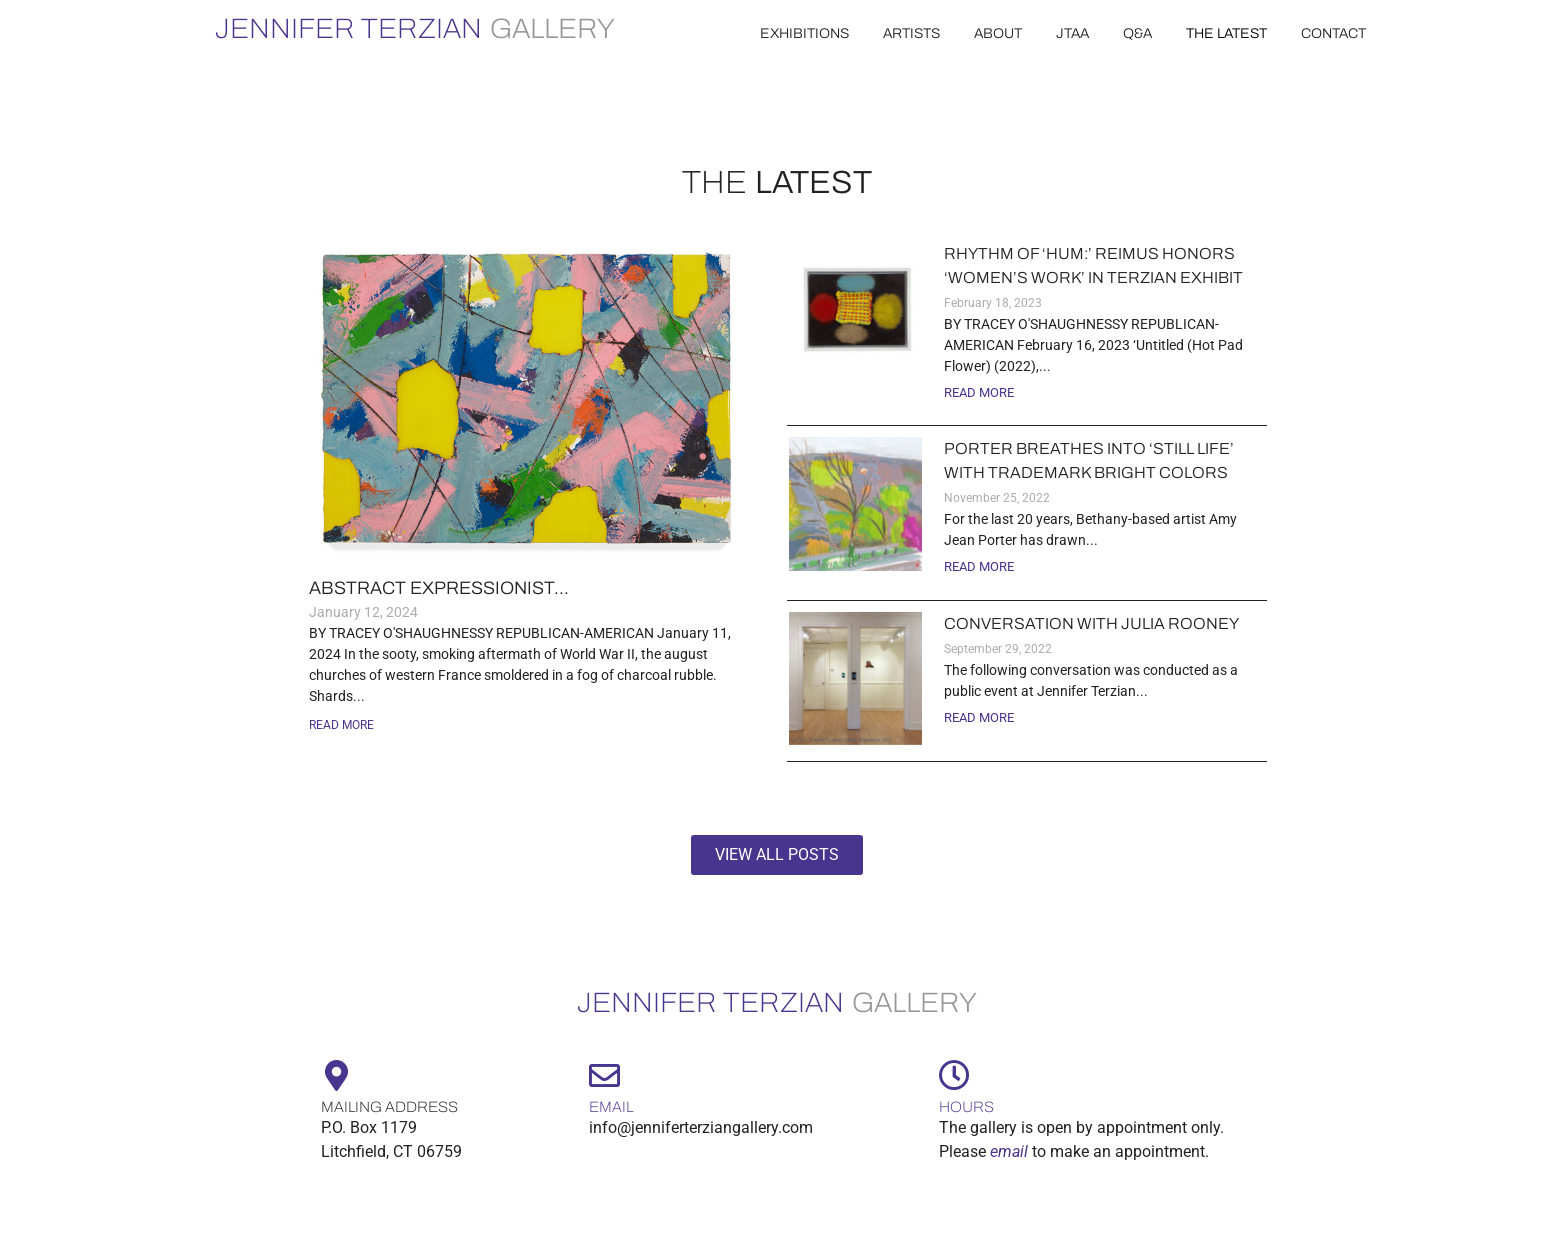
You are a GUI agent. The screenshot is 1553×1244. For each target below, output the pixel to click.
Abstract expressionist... (439, 588)
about (998, 33)
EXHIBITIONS (804, 33)
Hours (966, 1107)
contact (1333, 33)
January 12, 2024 (363, 612)
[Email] (604, 1075)
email (1009, 1151)
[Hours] (954, 1075)
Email (611, 1107)
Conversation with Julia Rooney (1091, 623)
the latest (1226, 33)
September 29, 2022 (998, 649)
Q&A (1137, 33)
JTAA (1072, 33)
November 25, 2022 (997, 498)
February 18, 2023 (993, 303)
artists (911, 33)
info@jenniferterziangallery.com (701, 1127)
